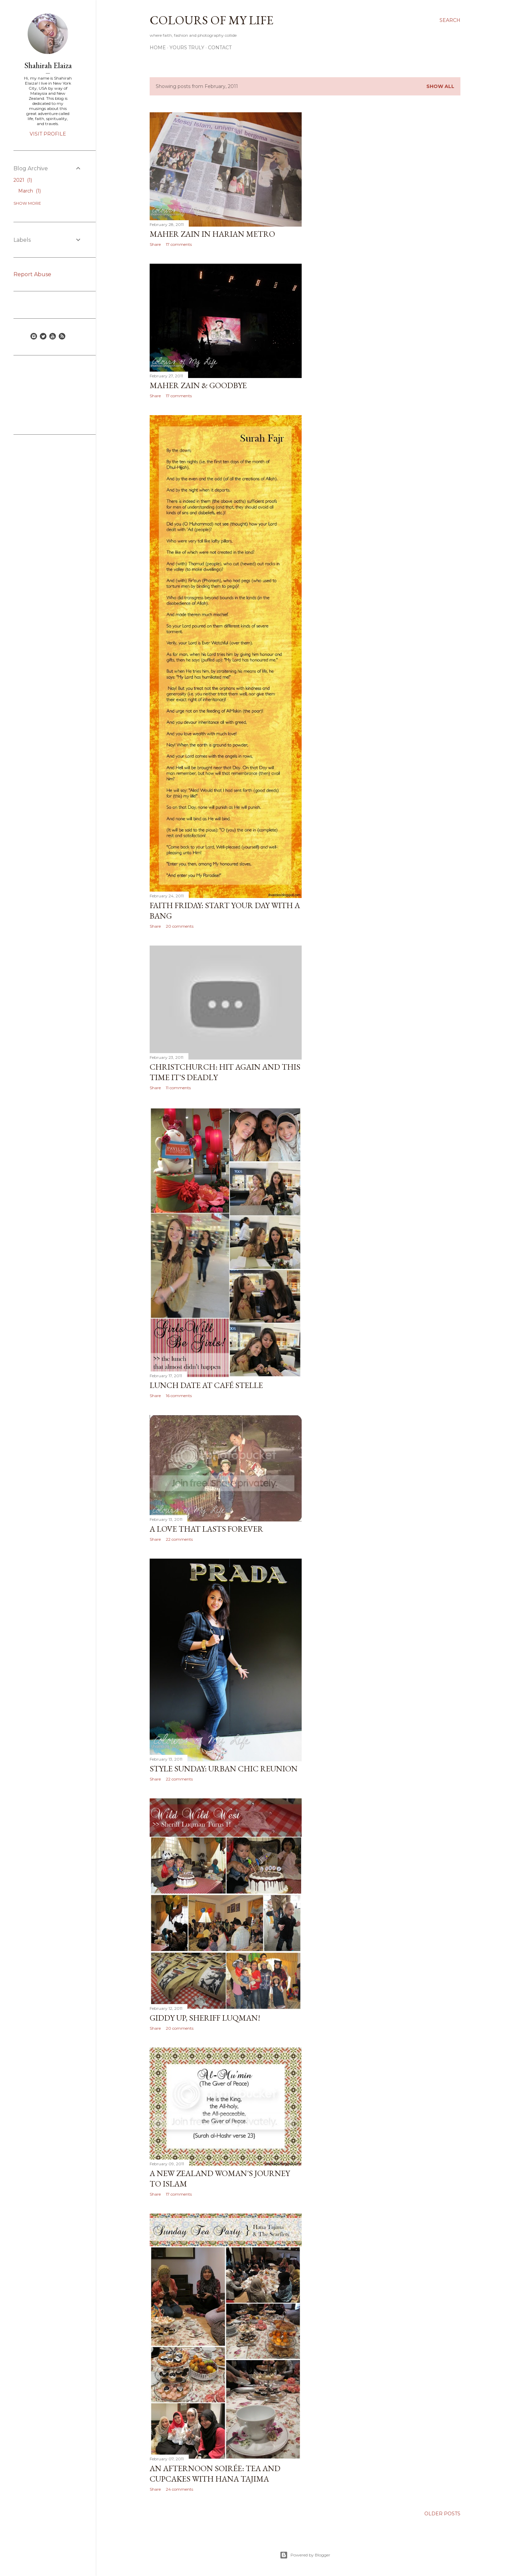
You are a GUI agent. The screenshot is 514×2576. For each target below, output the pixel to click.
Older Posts (442, 2514)
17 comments (179, 244)
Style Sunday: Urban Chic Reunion (224, 1768)
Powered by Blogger (305, 2555)
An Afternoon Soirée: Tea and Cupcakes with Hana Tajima (215, 2473)
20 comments (179, 926)
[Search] (450, 20)
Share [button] (155, 244)
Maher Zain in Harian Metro (212, 234)
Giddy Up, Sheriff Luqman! (205, 2018)
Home (158, 48)
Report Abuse (32, 274)
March (29, 191)
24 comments (179, 2489)
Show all (440, 86)
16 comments (179, 1395)
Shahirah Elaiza (48, 65)
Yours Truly (187, 48)
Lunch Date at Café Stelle (206, 1385)
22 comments (179, 1539)
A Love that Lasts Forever (206, 1529)
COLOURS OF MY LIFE (211, 20)
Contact (220, 48)
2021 (22, 180)
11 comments (178, 1087)
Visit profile (48, 134)
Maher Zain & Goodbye (198, 385)
